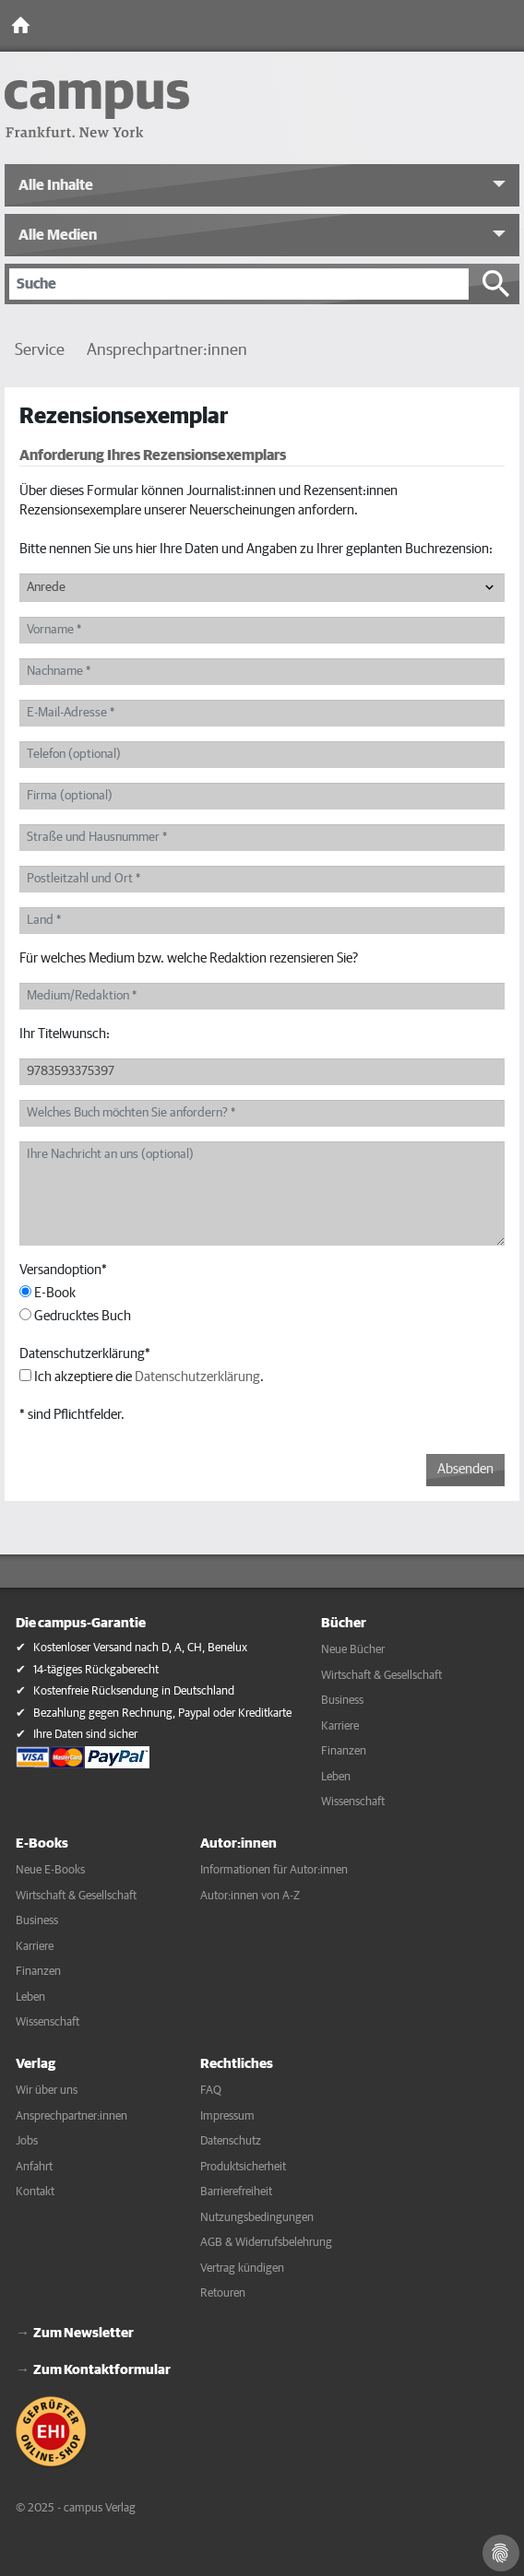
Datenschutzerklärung (84, 1354)
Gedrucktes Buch (75, 1315)
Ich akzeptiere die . (141, 1376)
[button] (262, 185)
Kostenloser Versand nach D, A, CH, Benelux (140, 1648)
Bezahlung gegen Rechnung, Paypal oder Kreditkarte (162, 1713)
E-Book (47, 1292)
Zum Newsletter (83, 2333)
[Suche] (239, 284)
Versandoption (63, 1270)
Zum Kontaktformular (102, 2370)
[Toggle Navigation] (505, 25)
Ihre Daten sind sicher (85, 1735)
